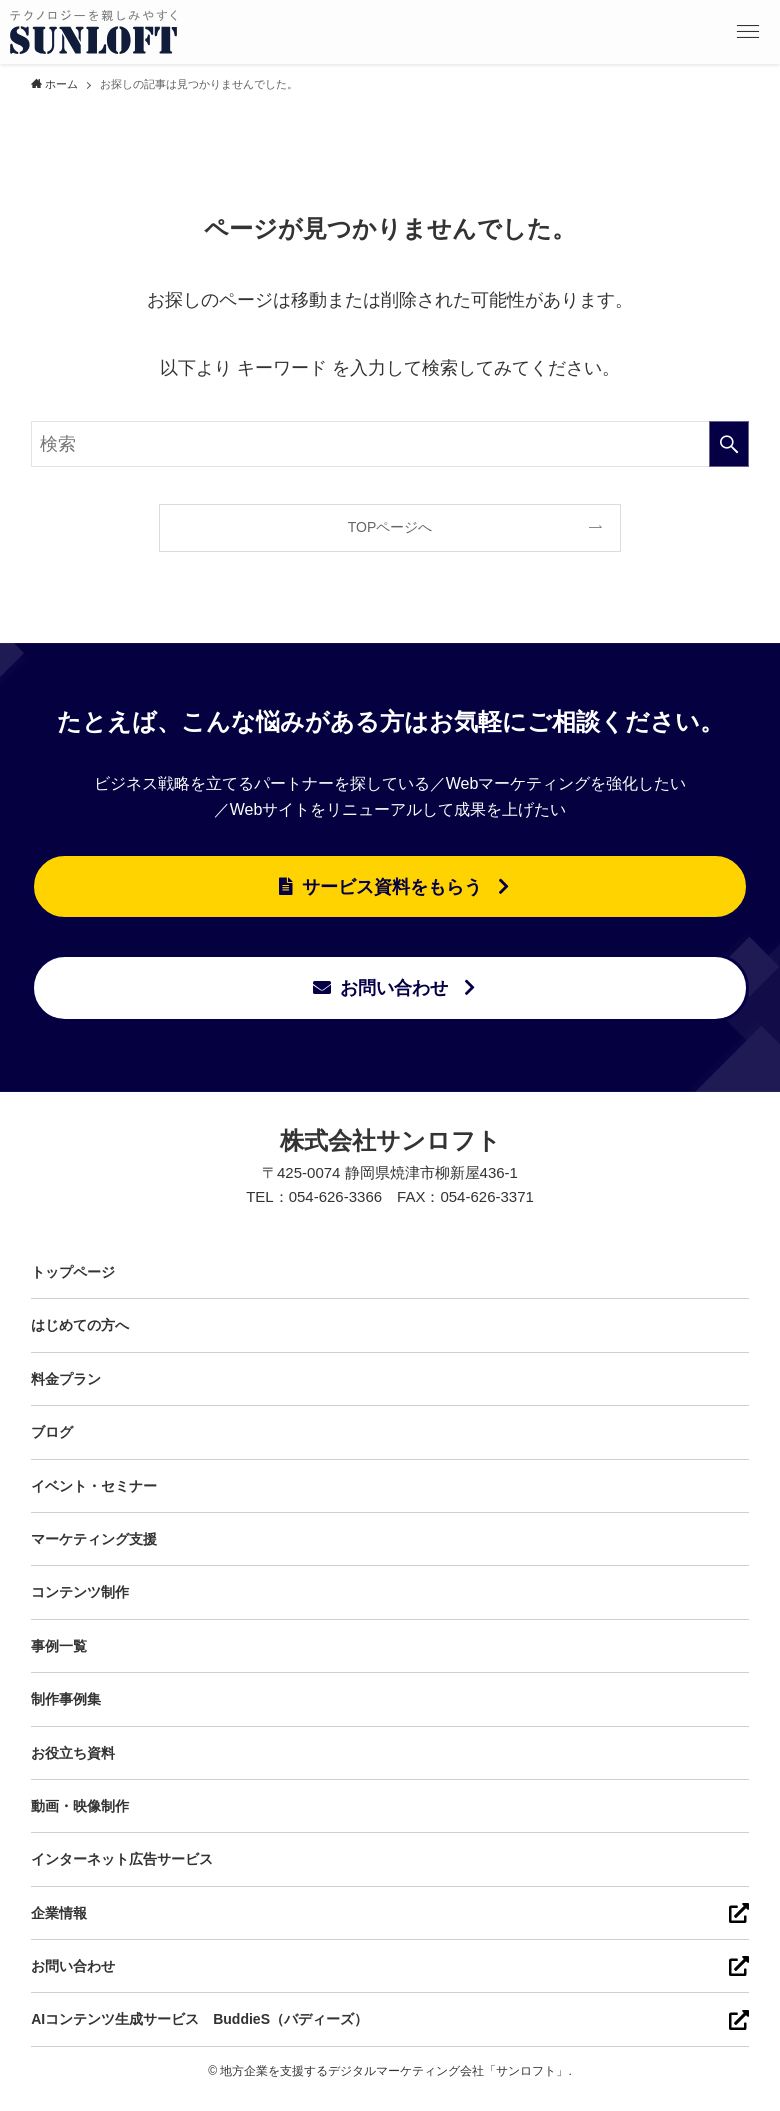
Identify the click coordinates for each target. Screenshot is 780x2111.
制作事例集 (66, 1699)
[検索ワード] (390, 444)
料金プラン (66, 1379)
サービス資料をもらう (392, 887)
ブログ (52, 1432)
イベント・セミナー (94, 1486)
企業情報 (59, 1913)
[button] (748, 32)
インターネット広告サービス (122, 1859)
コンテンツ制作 (80, 1592)
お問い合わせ (394, 988)
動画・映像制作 (80, 1806)
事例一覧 (59, 1646)
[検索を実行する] (729, 444)
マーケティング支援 (94, 1539)
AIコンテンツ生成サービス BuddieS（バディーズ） (199, 2019)
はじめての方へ (80, 1325)
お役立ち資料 (73, 1753)
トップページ (73, 1272)
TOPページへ (390, 527)
